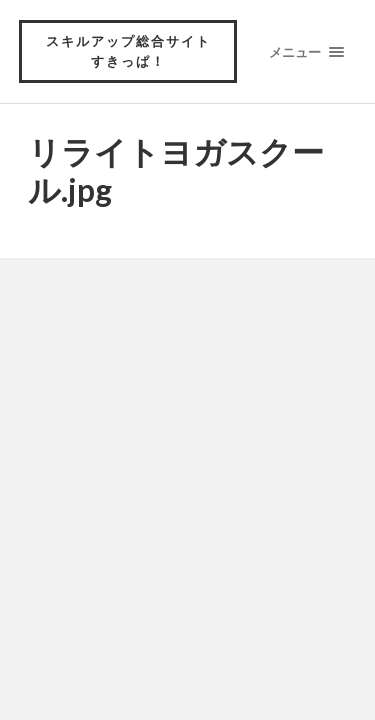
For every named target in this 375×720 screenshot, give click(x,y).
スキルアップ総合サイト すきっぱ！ (136, 51)
